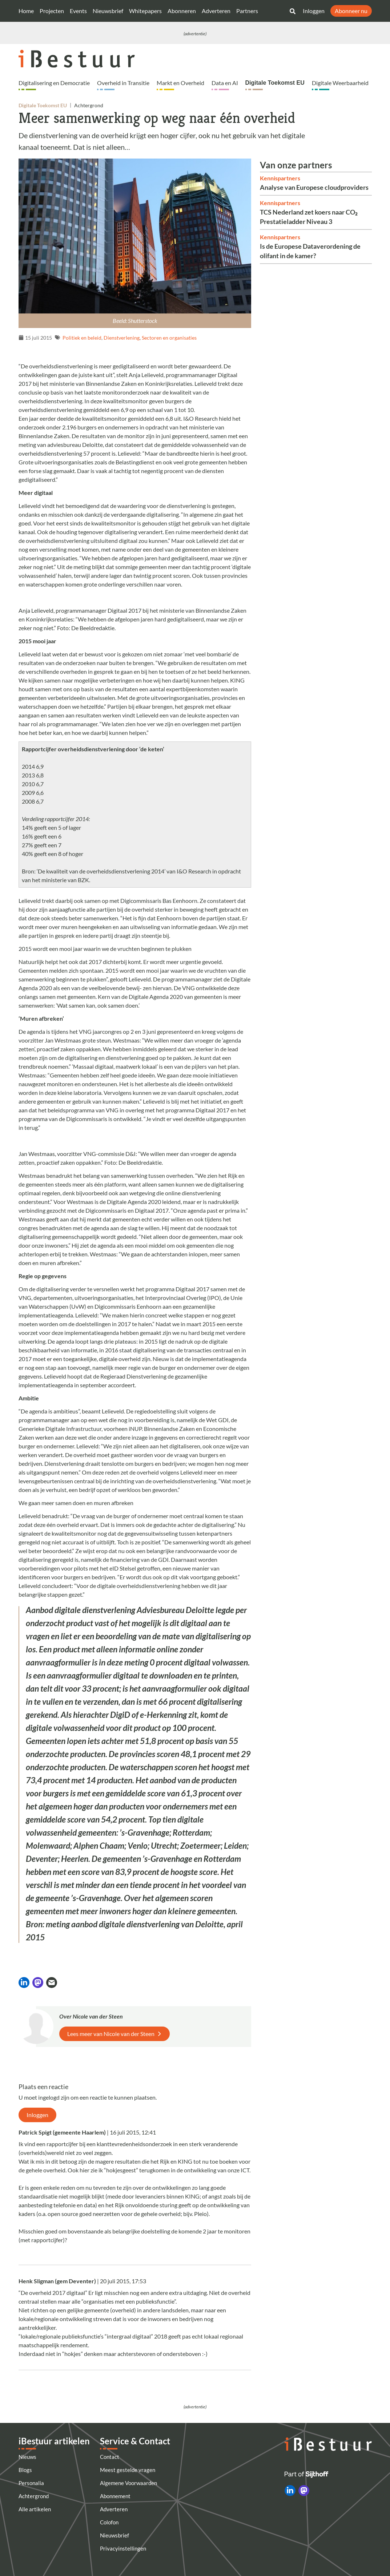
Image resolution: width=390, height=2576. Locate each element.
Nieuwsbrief (108, 10)
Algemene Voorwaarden (128, 2483)
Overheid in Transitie (123, 82)
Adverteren (216, 10)
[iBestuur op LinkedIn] (290, 2490)
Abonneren (182, 10)
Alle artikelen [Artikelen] (35, 2509)
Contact (109, 2456)
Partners (247, 10)
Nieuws (27, 2456)
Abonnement (115, 2496)
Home (26, 10)
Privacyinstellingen (123, 2548)
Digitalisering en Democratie (54, 82)
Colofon (109, 2522)
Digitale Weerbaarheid (340, 82)
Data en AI (225, 82)
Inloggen (314, 10)
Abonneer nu (351, 10)
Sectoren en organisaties (169, 338)
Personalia (31, 2483)
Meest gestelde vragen (127, 2470)
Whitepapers (145, 10)
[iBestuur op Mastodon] (303, 2490)
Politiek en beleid (82, 338)
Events (78, 10)
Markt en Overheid (180, 82)
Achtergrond (34, 2496)
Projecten (52, 10)
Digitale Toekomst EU (275, 83)
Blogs (25, 2470)
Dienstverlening (122, 338)
